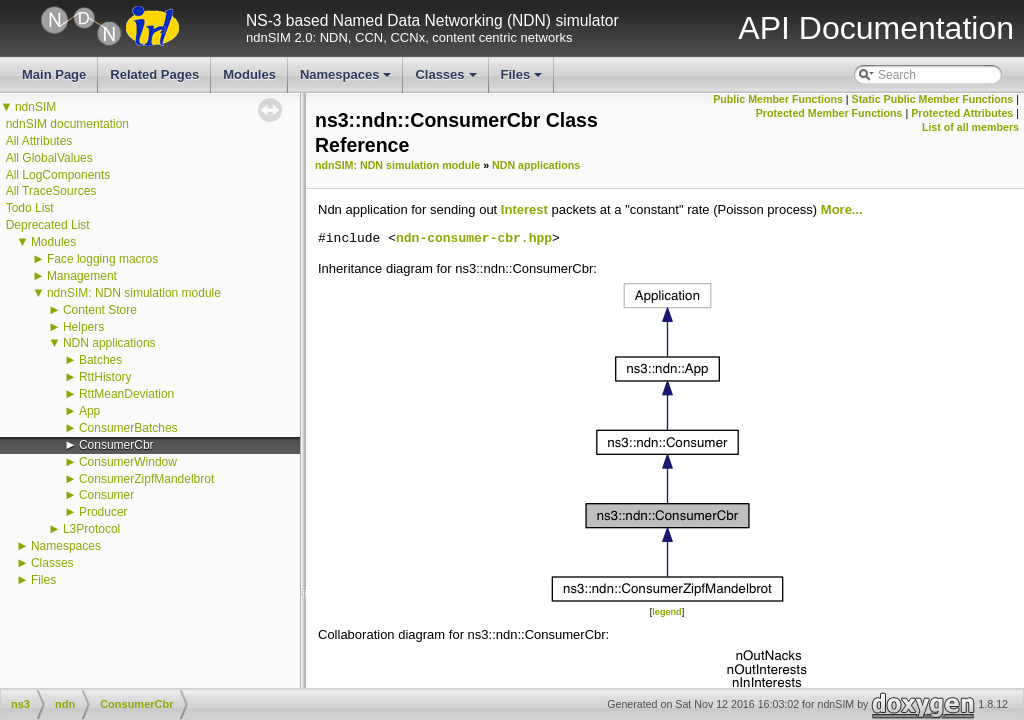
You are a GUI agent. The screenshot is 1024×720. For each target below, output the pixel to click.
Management (82, 276)
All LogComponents (58, 175)
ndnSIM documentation (67, 124)
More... (842, 209)
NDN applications (109, 343)
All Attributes (39, 141)
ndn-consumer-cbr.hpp (474, 239)
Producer (103, 512)
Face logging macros (102, 259)
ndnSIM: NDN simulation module (134, 293)
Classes (447, 80)
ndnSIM (35, 107)
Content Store (100, 310)
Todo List (30, 208)
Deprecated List (48, 225)
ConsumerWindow (128, 462)
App (89, 411)
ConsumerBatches (128, 428)
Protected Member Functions (829, 113)
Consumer (106, 495)
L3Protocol (91, 529)
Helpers (83, 327)
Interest (524, 209)
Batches (100, 360)
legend (666, 612)
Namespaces (347, 80)
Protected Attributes (962, 113)
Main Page (54, 74)
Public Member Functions (778, 99)
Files (523, 80)
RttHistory (105, 377)
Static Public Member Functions (933, 99)
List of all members (970, 127)
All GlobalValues (49, 158)
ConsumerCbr (116, 445)
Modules (249, 74)
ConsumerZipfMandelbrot (146, 479)
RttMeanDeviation (126, 394)
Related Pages (154, 74)
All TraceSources (51, 191)
